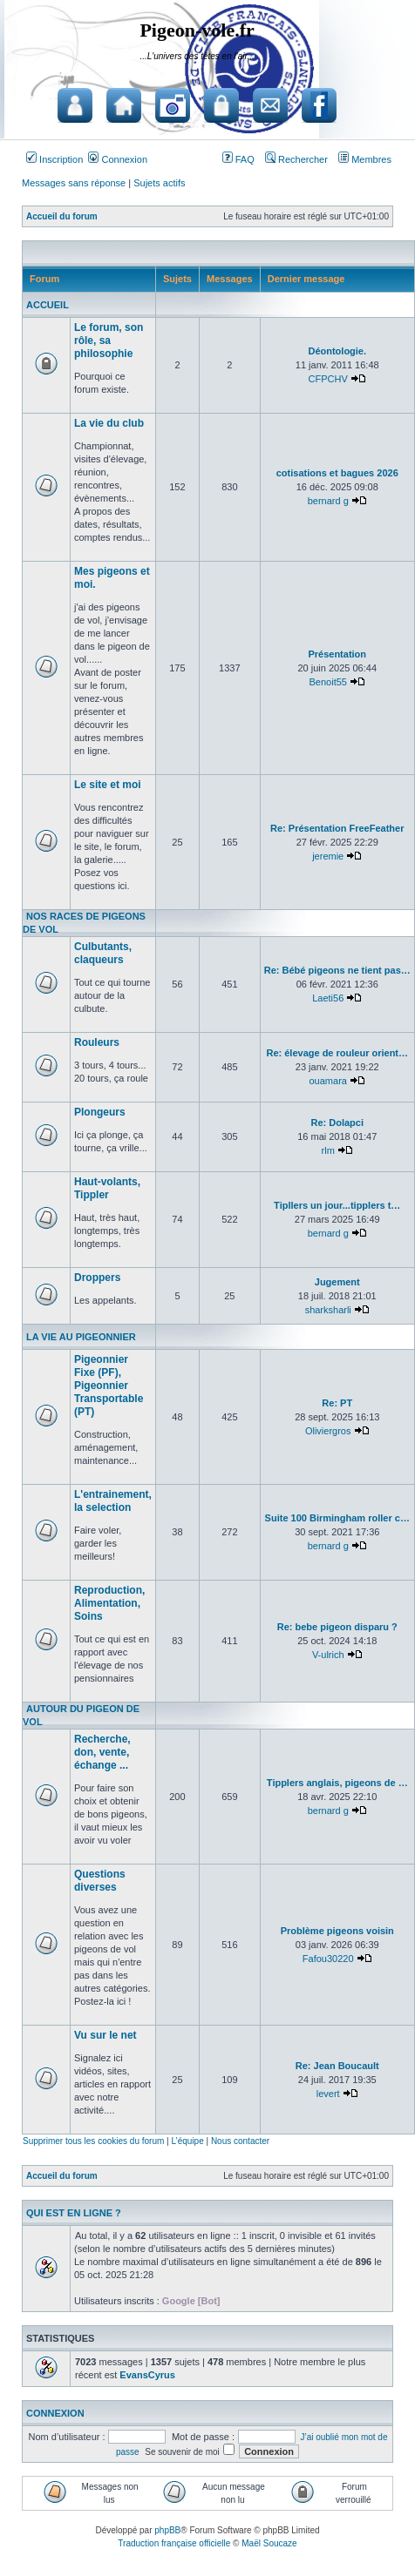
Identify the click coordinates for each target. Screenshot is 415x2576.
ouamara (328, 1081)
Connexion (117, 159)
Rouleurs (96, 1042)
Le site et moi (107, 785)
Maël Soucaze (269, 2543)
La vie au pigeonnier (81, 1337)
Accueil (47, 305)
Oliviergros (328, 1431)
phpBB (167, 2530)
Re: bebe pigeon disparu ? (337, 1627)
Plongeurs (100, 1112)
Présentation (337, 654)
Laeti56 (328, 998)
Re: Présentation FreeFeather (337, 828)
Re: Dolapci (337, 1122)
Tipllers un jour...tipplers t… (337, 1205)
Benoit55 (328, 682)
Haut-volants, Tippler (107, 1188)
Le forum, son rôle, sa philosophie (108, 340)
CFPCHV (328, 379)
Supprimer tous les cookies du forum (93, 2141)
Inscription (54, 159)
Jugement (337, 1282)
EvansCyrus (147, 2375)
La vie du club (109, 423)
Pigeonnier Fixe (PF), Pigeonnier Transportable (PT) (108, 1385)
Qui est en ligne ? (73, 2213)
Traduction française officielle (174, 2543)
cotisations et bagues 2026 (337, 473)
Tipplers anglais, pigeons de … (337, 1782)
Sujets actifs (159, 183)
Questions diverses (100, 1880)
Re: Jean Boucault (337, 2065)
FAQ (238, 159)
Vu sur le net (105, 2035)
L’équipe (187, 2141)
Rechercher (296, 159)
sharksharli (328, 1310)
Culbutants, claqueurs (103, 953)
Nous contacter (240, 2141)
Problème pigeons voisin (337, 1930)
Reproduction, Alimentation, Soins (109, 1603)
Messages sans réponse (74, 183)
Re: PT (337, 1403)
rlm (328, 1150)
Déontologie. (337, 351)
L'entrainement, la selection (113, 1501)
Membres (364, 159)
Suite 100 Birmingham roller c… (337, 1518)
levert (328, 2093)
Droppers (97, 1277)
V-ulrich (328, 1654)
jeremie (328, 856)
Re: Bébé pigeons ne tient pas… (337, 970)
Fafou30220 (328, 1958)
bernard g (328, 501)
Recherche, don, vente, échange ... (102, 1752)
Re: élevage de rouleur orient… (337, 1053)
